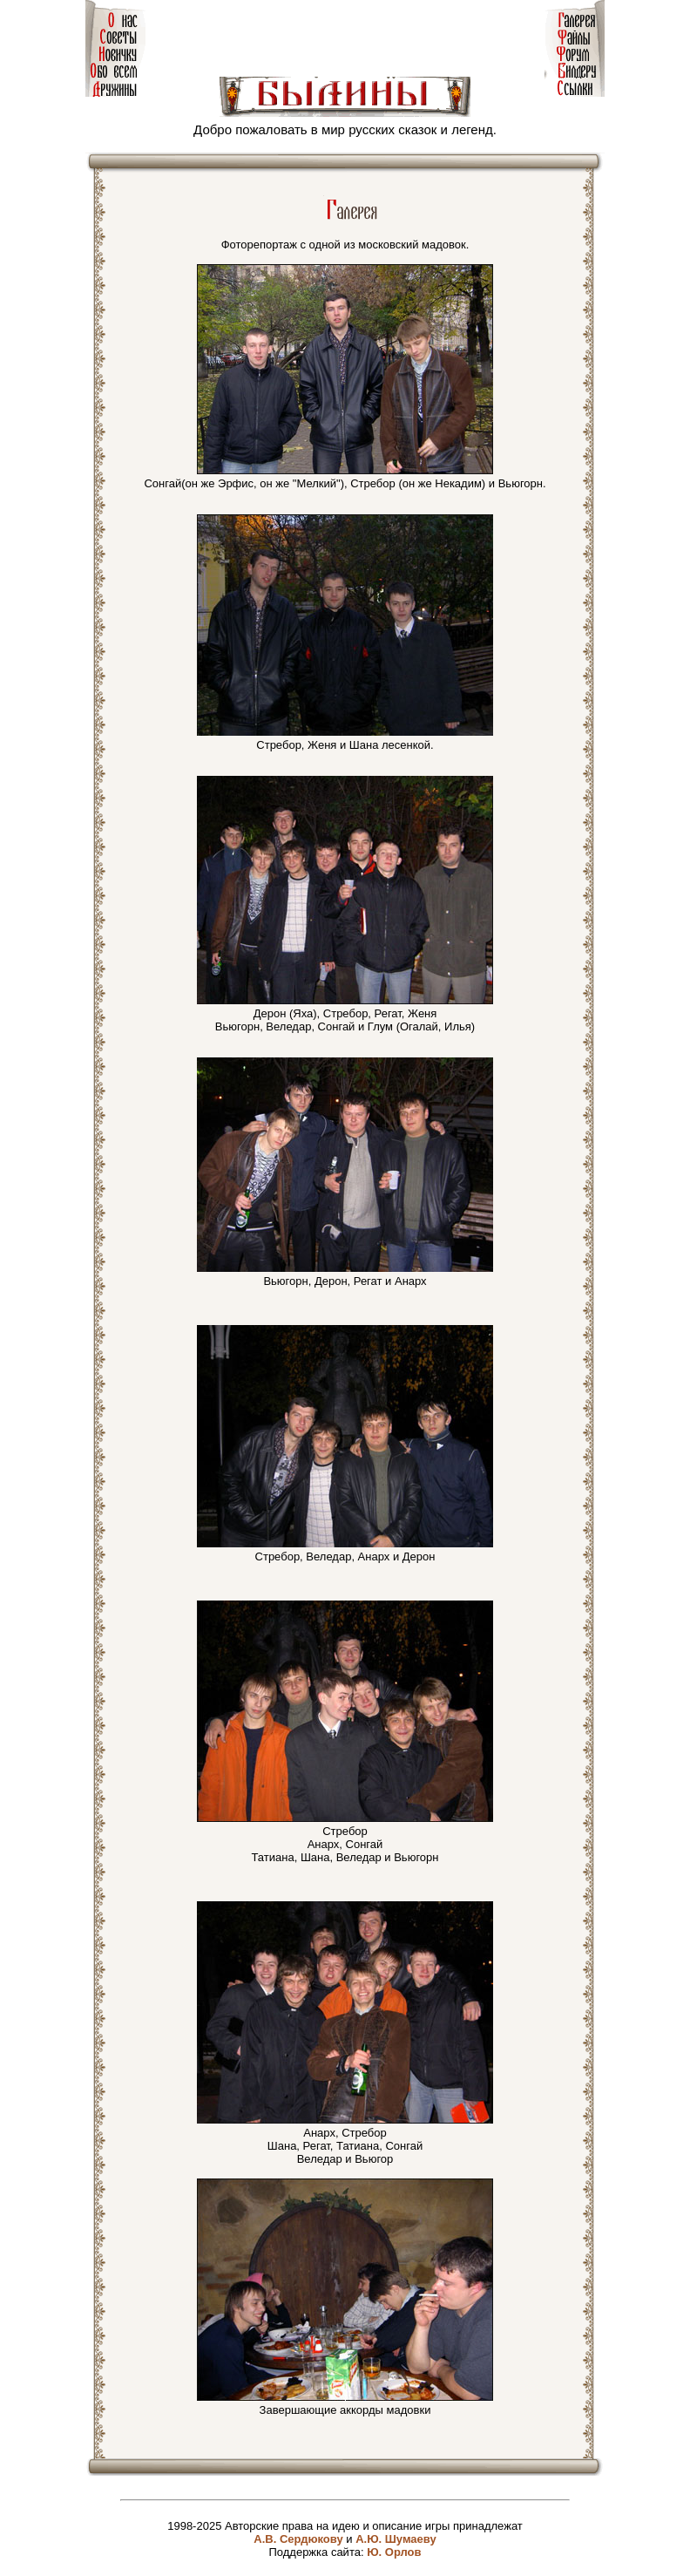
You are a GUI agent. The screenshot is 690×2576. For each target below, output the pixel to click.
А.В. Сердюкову (298, 2538)
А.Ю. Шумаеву (395, 2538)
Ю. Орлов (394, 2552)
